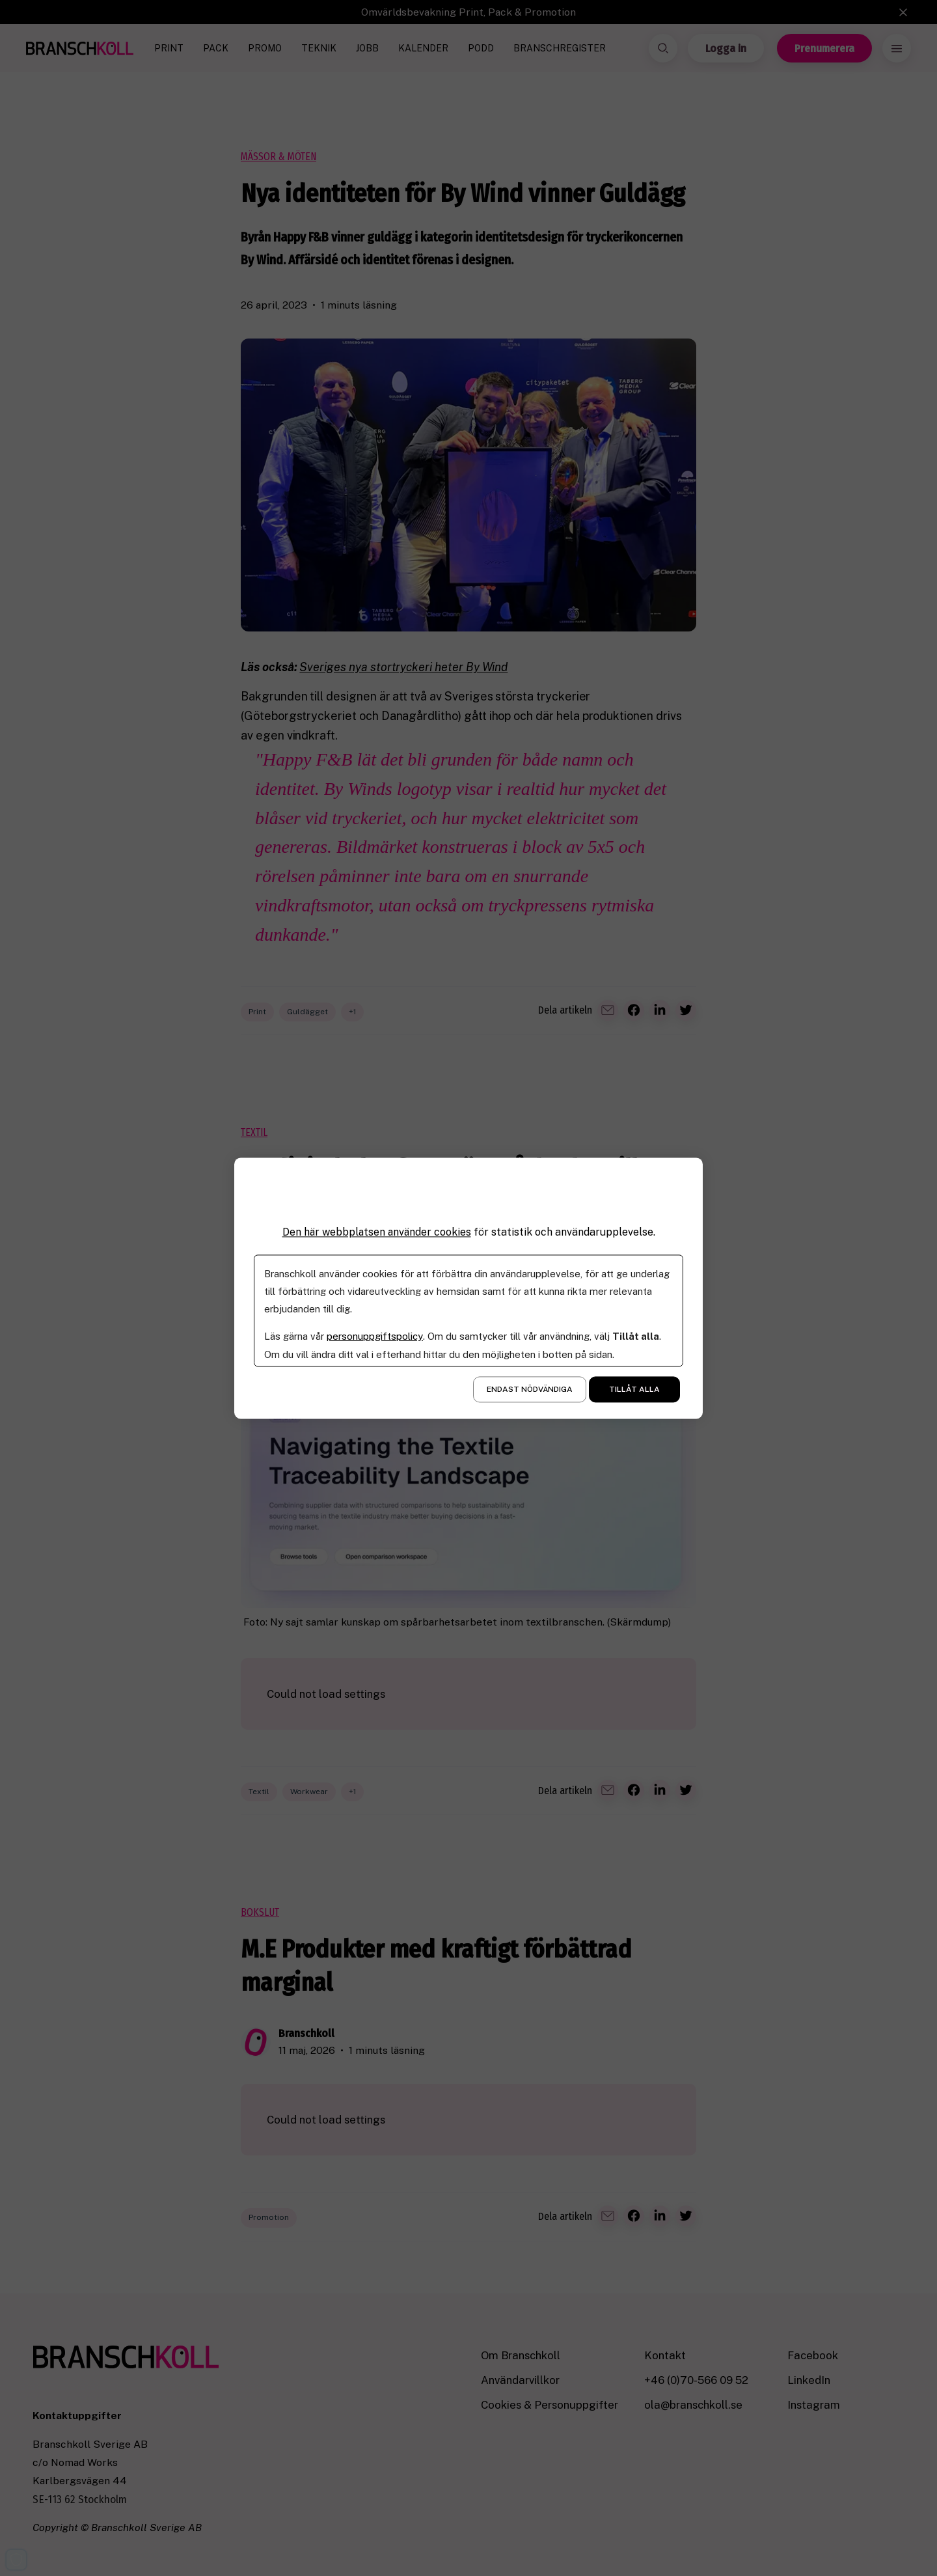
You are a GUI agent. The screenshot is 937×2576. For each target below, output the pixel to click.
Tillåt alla (634, 1389)
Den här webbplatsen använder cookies (376, 1232)
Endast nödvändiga (530, 1389)
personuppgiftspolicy (374, 1336)
